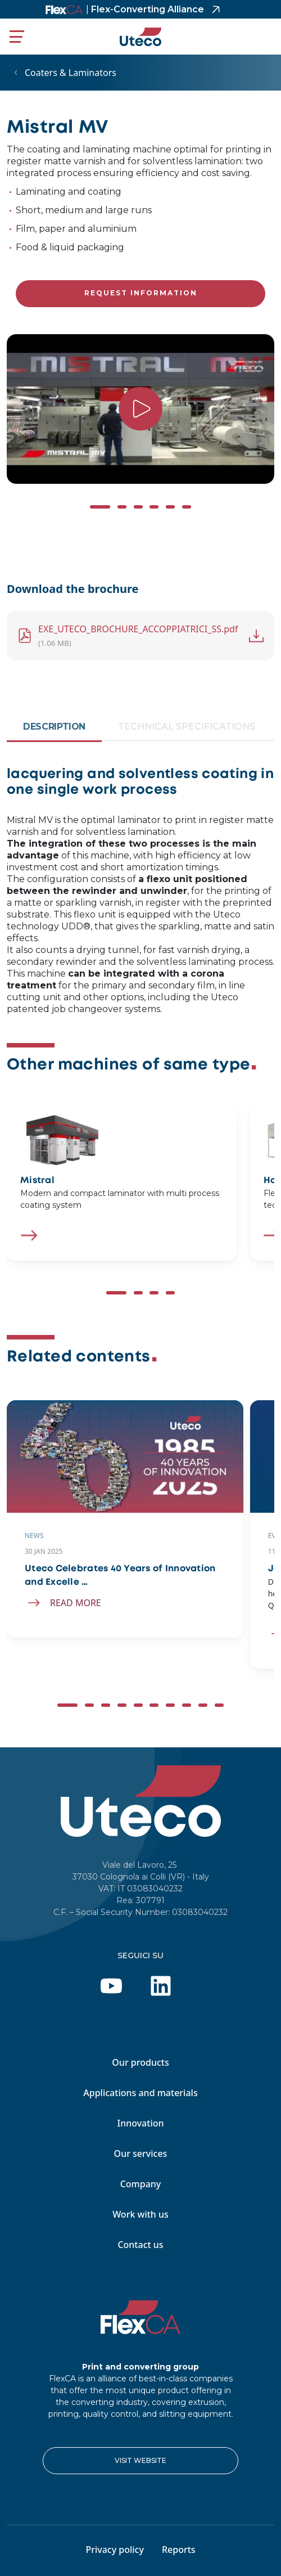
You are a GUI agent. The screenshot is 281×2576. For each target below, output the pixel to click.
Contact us (140, 2244)
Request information (140, 293)
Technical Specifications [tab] (186, 726)
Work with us (140, 2214)
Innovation (140, 2123)
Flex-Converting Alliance (145, 9)
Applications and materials (140, 2093)
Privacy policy (114, 2549)
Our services (140, 2153)
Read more (75, 1603)
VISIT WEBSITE (140, 2460)
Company (140, 2184)
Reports (179, 2549)
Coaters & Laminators (70, 72)
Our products (140, 2062)
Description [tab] (54, 726)
